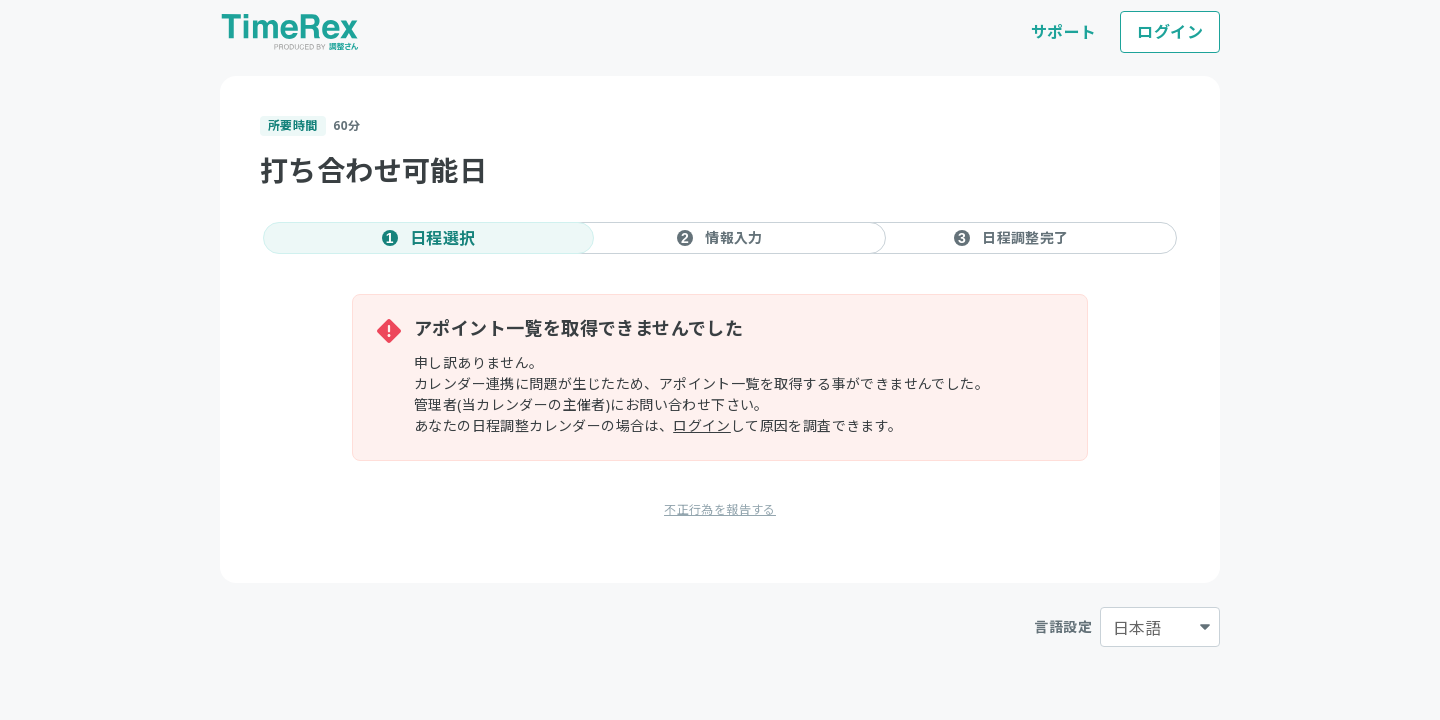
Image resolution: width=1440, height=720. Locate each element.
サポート (1064, 32)
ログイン (1170, 32)
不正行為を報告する (720, 509)
